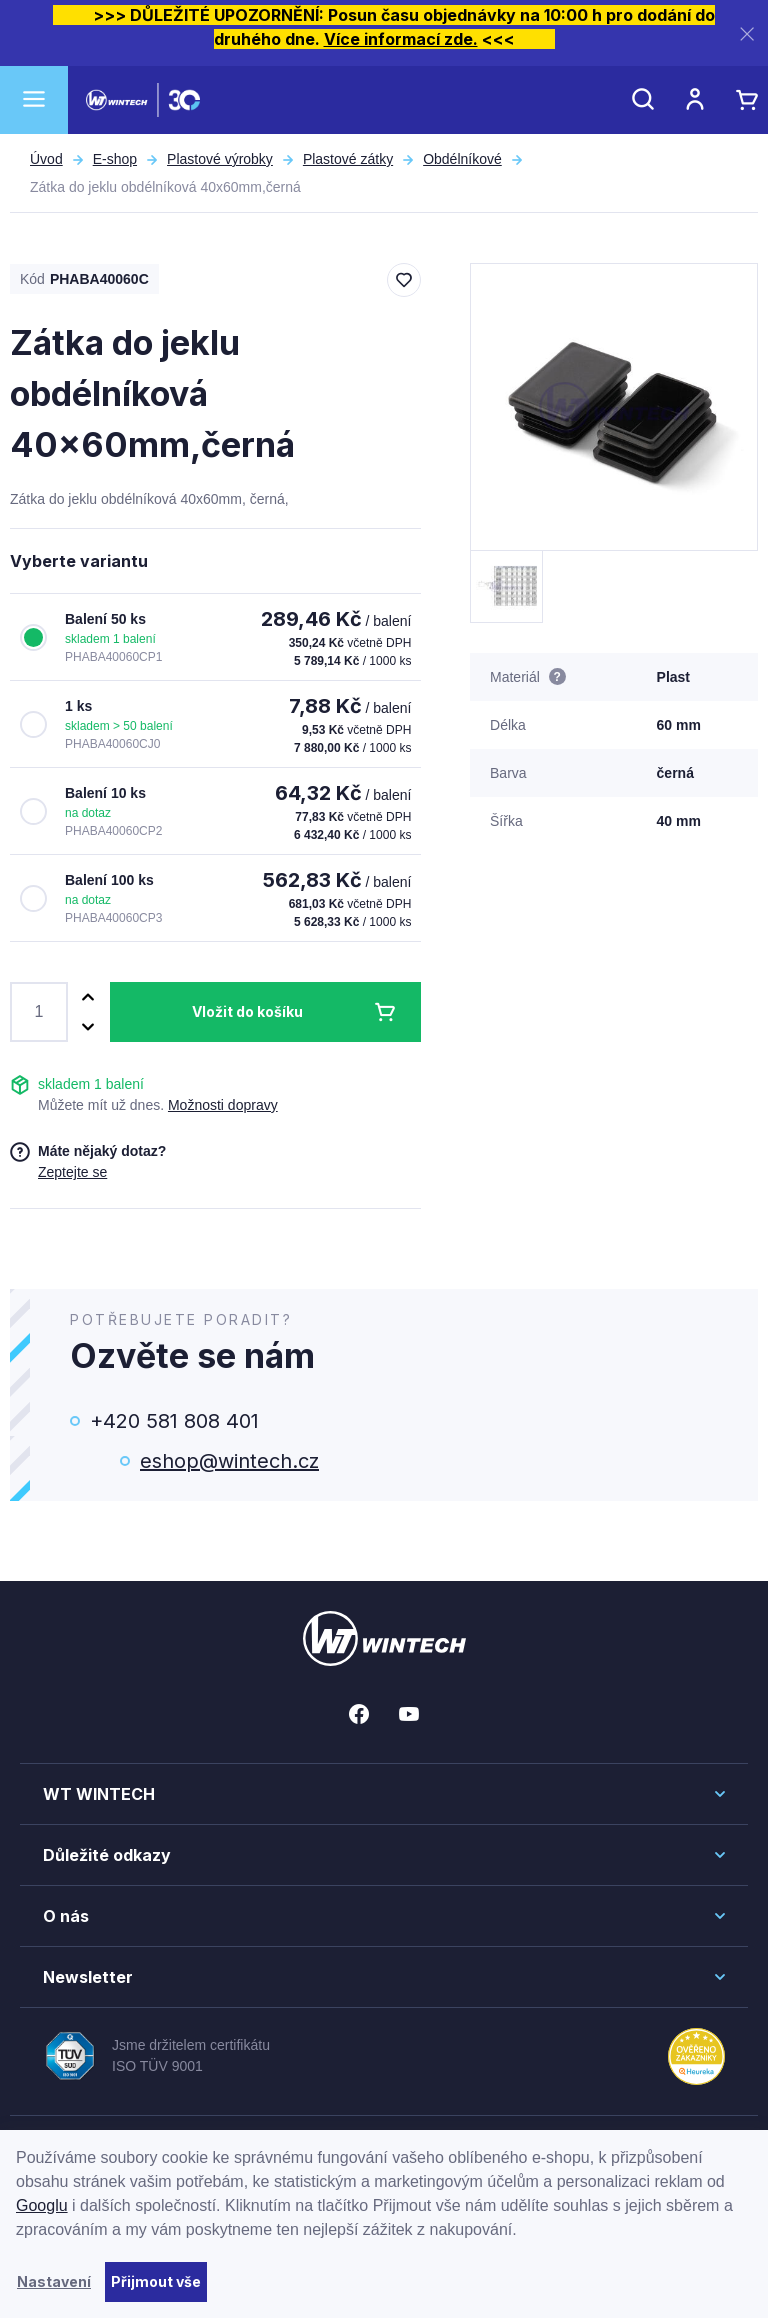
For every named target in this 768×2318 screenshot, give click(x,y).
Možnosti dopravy (223, 1105)
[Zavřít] (747, 33)
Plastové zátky (348, 159)
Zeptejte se (72, 1172)
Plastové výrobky (220, 159)
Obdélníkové (462, 159)
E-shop (115, 159)
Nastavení (54, 2281)
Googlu (42, 2205)
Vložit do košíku (247, 1011)
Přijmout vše (156, 2281)
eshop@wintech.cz (229, 1461)
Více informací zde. (401, 39)
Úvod (46, 159)
